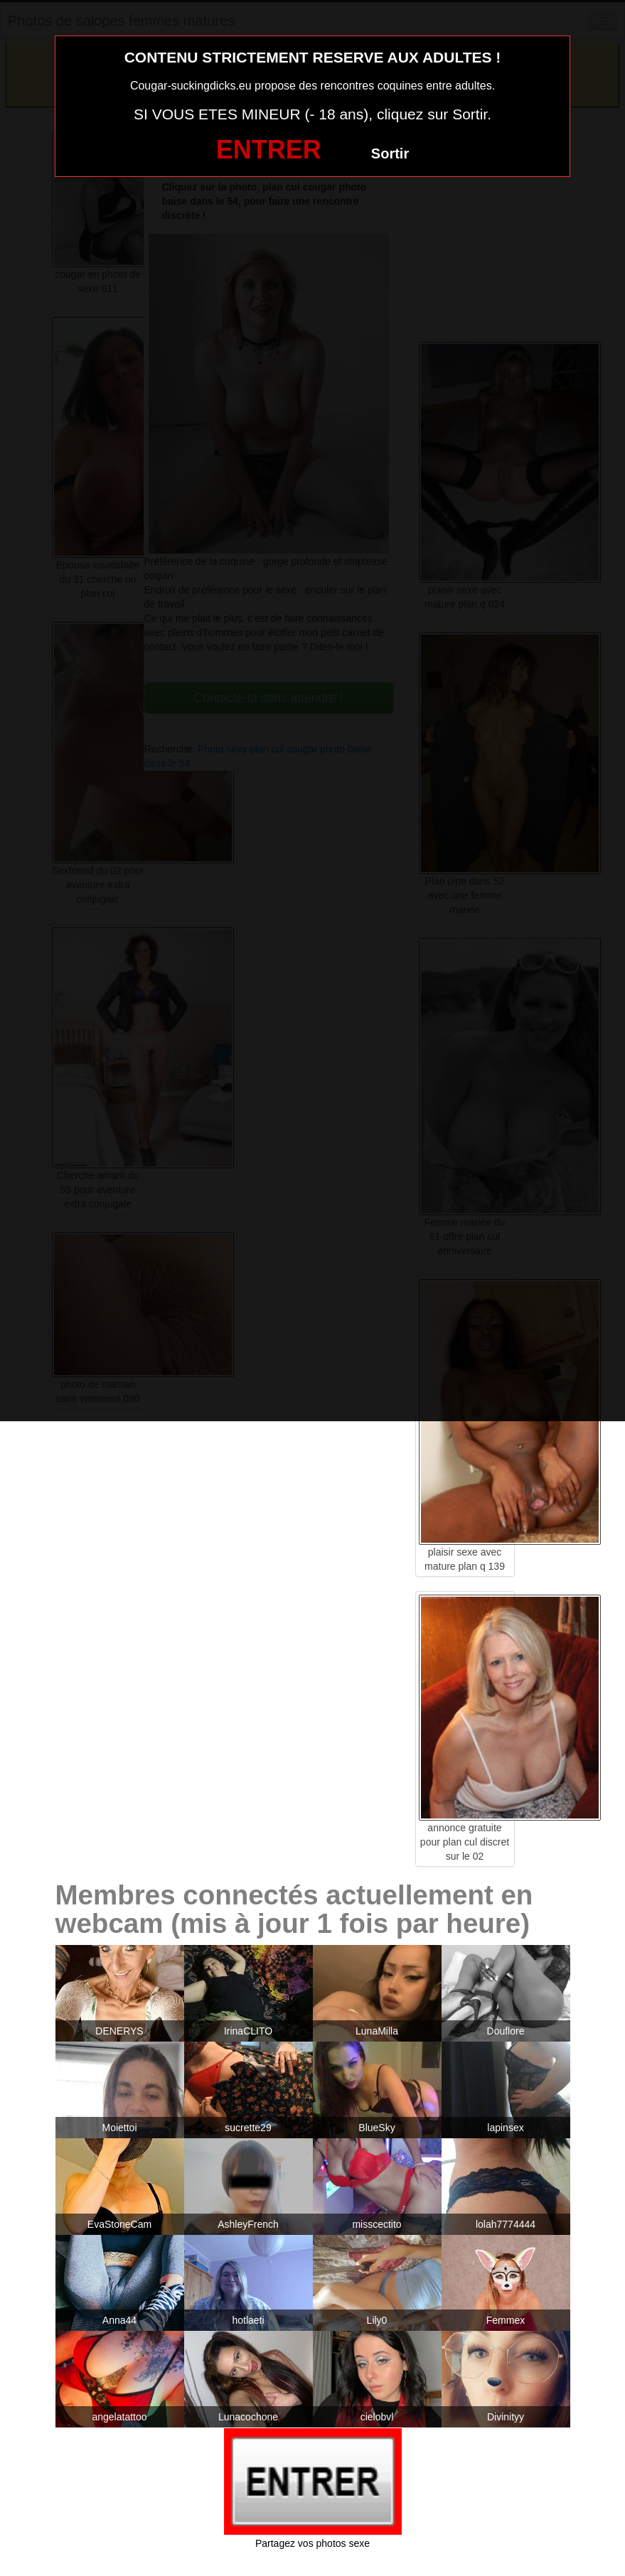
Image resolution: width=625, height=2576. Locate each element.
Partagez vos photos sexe (312, 2543)
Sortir (390, 153)
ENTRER (268, 149)
